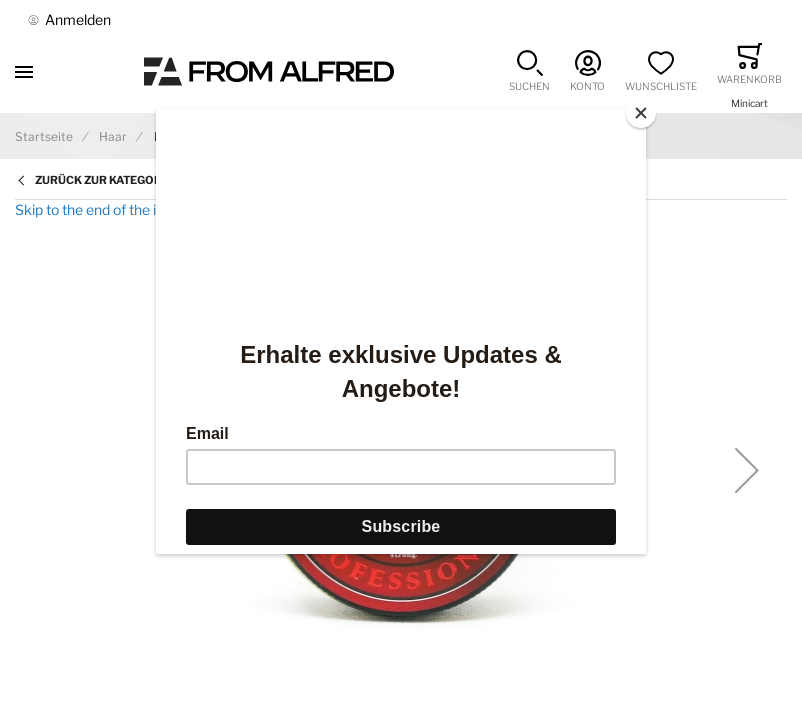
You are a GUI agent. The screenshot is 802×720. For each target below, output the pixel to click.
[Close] (641, 113)
